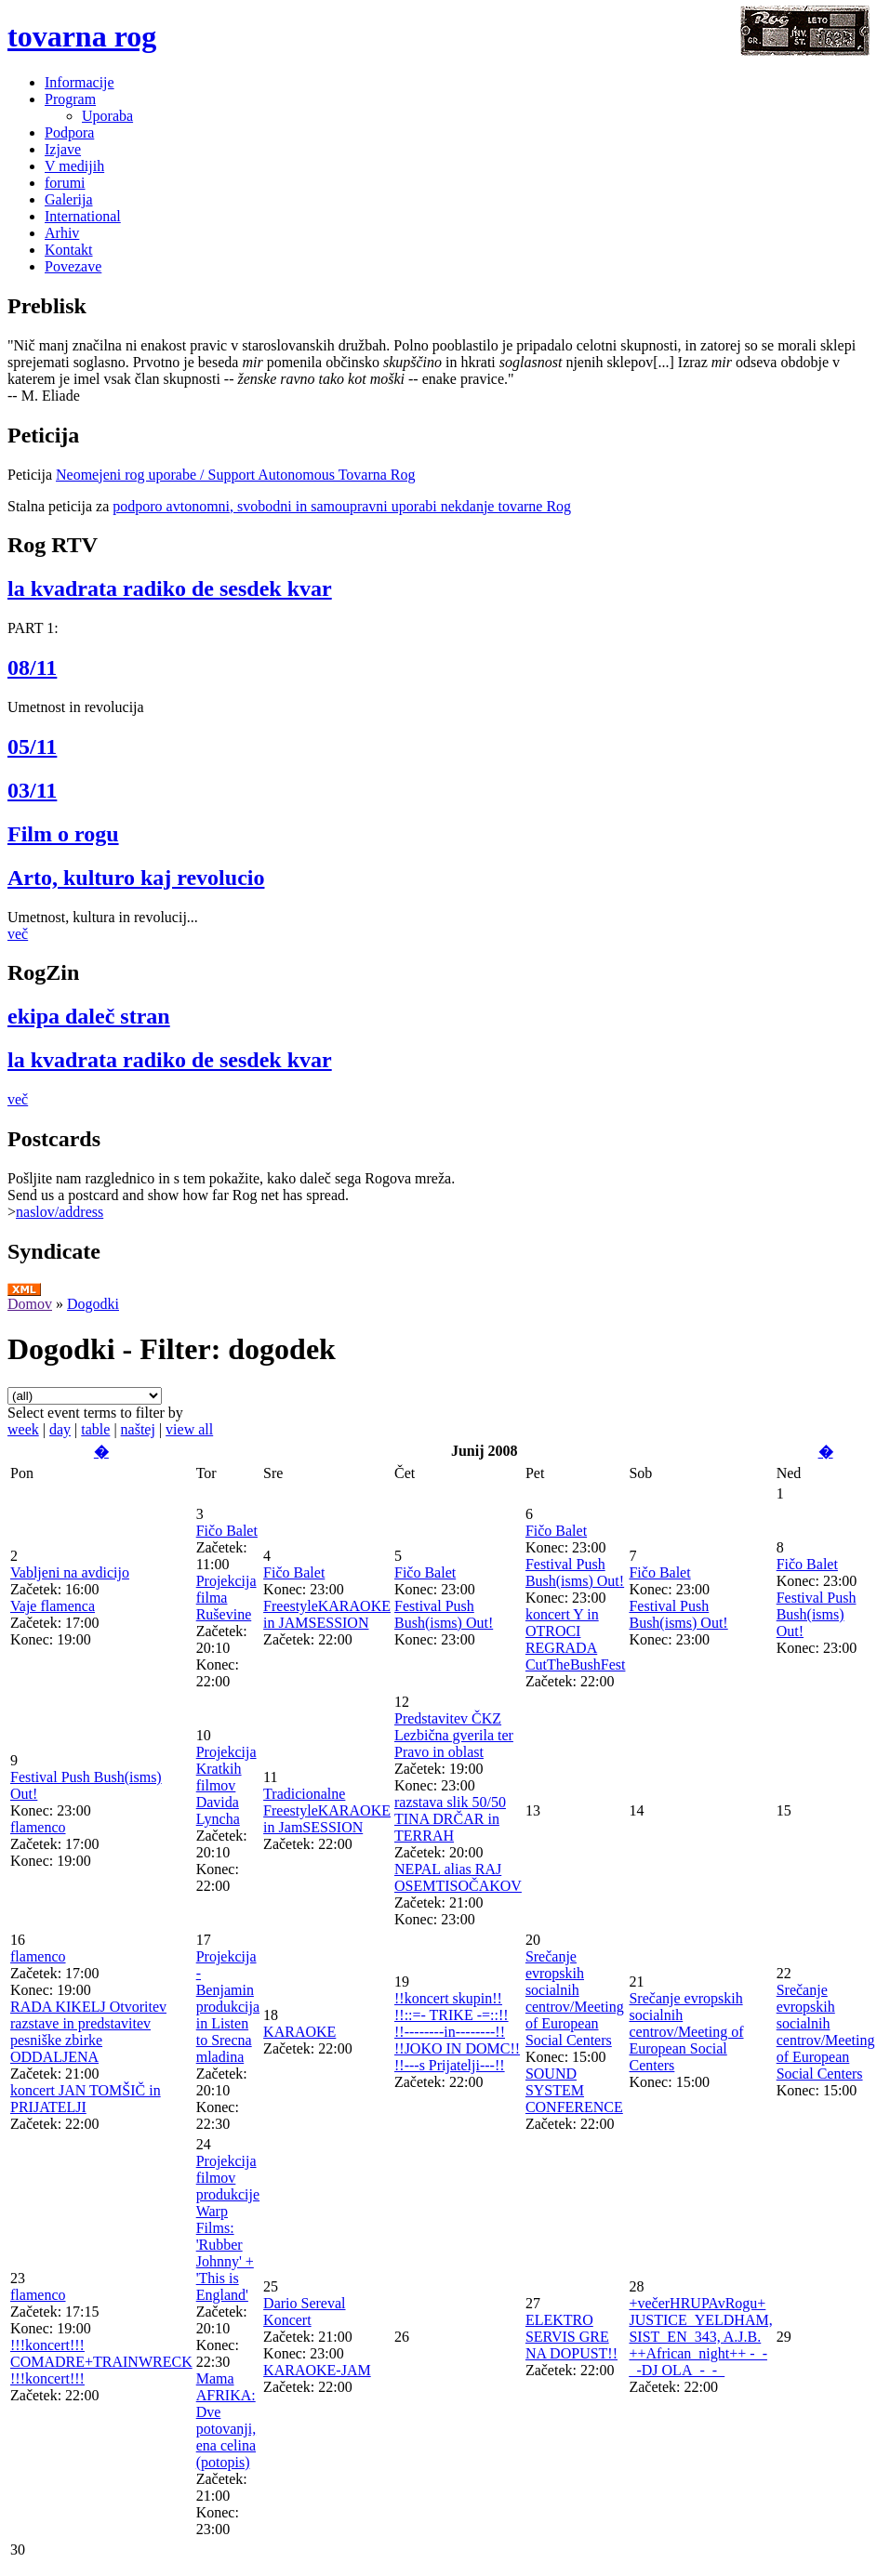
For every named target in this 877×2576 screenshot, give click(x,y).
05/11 (32, 746)
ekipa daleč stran (88, 1016)
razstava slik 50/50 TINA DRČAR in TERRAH (450, 1818)
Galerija (69, 199)
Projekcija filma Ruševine (226, 1597)
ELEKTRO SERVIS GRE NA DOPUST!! (571, 2336)
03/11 (32, 790)
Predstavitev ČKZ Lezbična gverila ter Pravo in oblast (453, 1735)
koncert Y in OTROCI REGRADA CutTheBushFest (575, 1639)
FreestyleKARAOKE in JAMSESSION (327, 1614)
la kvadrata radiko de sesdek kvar (169, 588)
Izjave (63, 149)
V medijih (74, 166)
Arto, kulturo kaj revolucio (135, 877)
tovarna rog (81, 36)
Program (70, 99)
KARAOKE (299, 2032)
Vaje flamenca (52, 1606)
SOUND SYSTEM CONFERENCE (574, 2090)
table (95, 1429)
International (83, 216)
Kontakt (69, 250)
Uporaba (107, 116)
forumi (65, 183)
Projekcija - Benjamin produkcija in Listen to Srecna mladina (227, 2007)
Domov (29, 1304)
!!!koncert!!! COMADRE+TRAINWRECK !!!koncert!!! (101, 2361)
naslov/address (59, 1212)
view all (189, 1429)
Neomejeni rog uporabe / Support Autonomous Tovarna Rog (236, 474)
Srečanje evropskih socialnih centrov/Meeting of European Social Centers (574, 1998)
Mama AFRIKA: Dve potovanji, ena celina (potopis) (226, 2420)
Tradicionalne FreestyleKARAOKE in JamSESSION (327, 1810)
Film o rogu (63, 834)
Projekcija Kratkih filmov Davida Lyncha (226, 1785)
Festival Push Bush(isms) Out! (443, 1614)
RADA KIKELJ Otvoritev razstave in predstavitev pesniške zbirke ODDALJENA (88, 2032)
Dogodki (93, 1304)
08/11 (32, 667)
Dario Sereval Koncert (304, 2311)
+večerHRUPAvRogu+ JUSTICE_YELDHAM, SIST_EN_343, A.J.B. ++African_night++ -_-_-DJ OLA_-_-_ (700, 2336)
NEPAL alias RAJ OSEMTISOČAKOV (458, 1877)
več (17, 934)
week (23, 1429)
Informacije (79, 82)
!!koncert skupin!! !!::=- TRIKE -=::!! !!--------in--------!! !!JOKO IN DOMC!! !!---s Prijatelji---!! (457, 2031)
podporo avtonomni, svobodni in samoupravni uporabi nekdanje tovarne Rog (342, 506)
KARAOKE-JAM (317, 2370)
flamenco (38, 1827)
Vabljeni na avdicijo (69, 1572)
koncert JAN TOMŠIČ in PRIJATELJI (85, 2098)
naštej (138, 1429)
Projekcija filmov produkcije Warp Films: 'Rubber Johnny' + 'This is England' (227, 2228)
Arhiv (62, 233)
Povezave (73, 266)
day (60, 1429)
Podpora (69, 132)
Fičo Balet (227, 1531)
